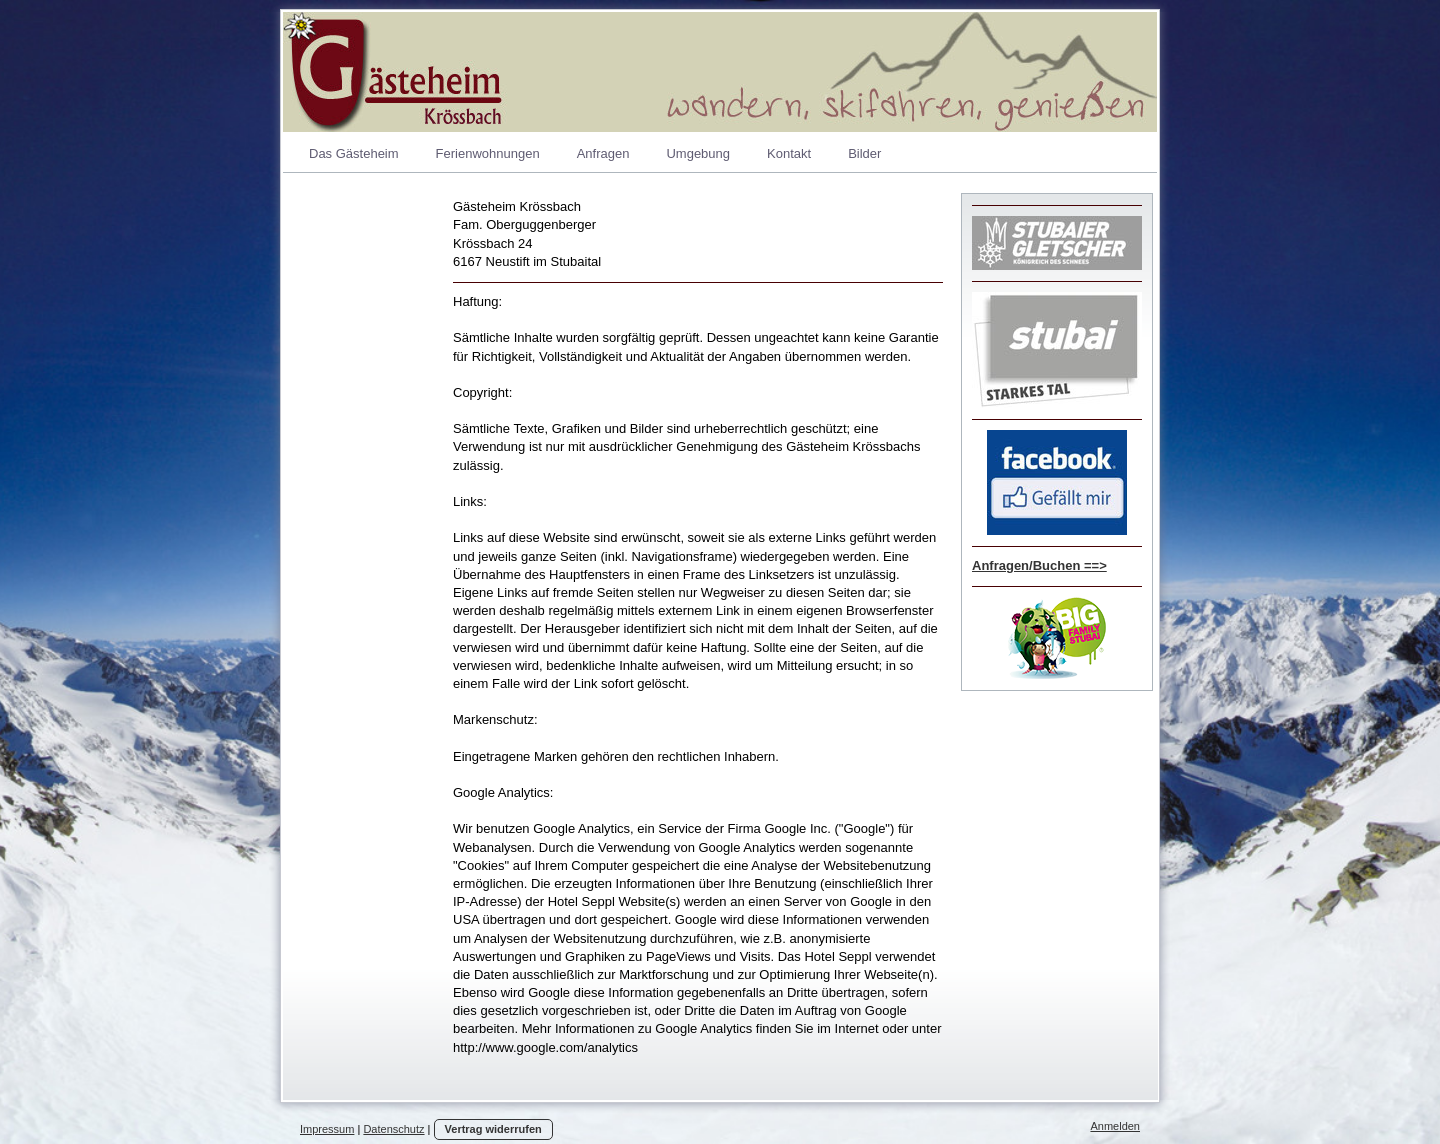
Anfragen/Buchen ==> (1039, 565)
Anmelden (1115, 1126)
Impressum (327, 1129)
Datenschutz (393, 1129)
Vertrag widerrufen (493, 1129)
